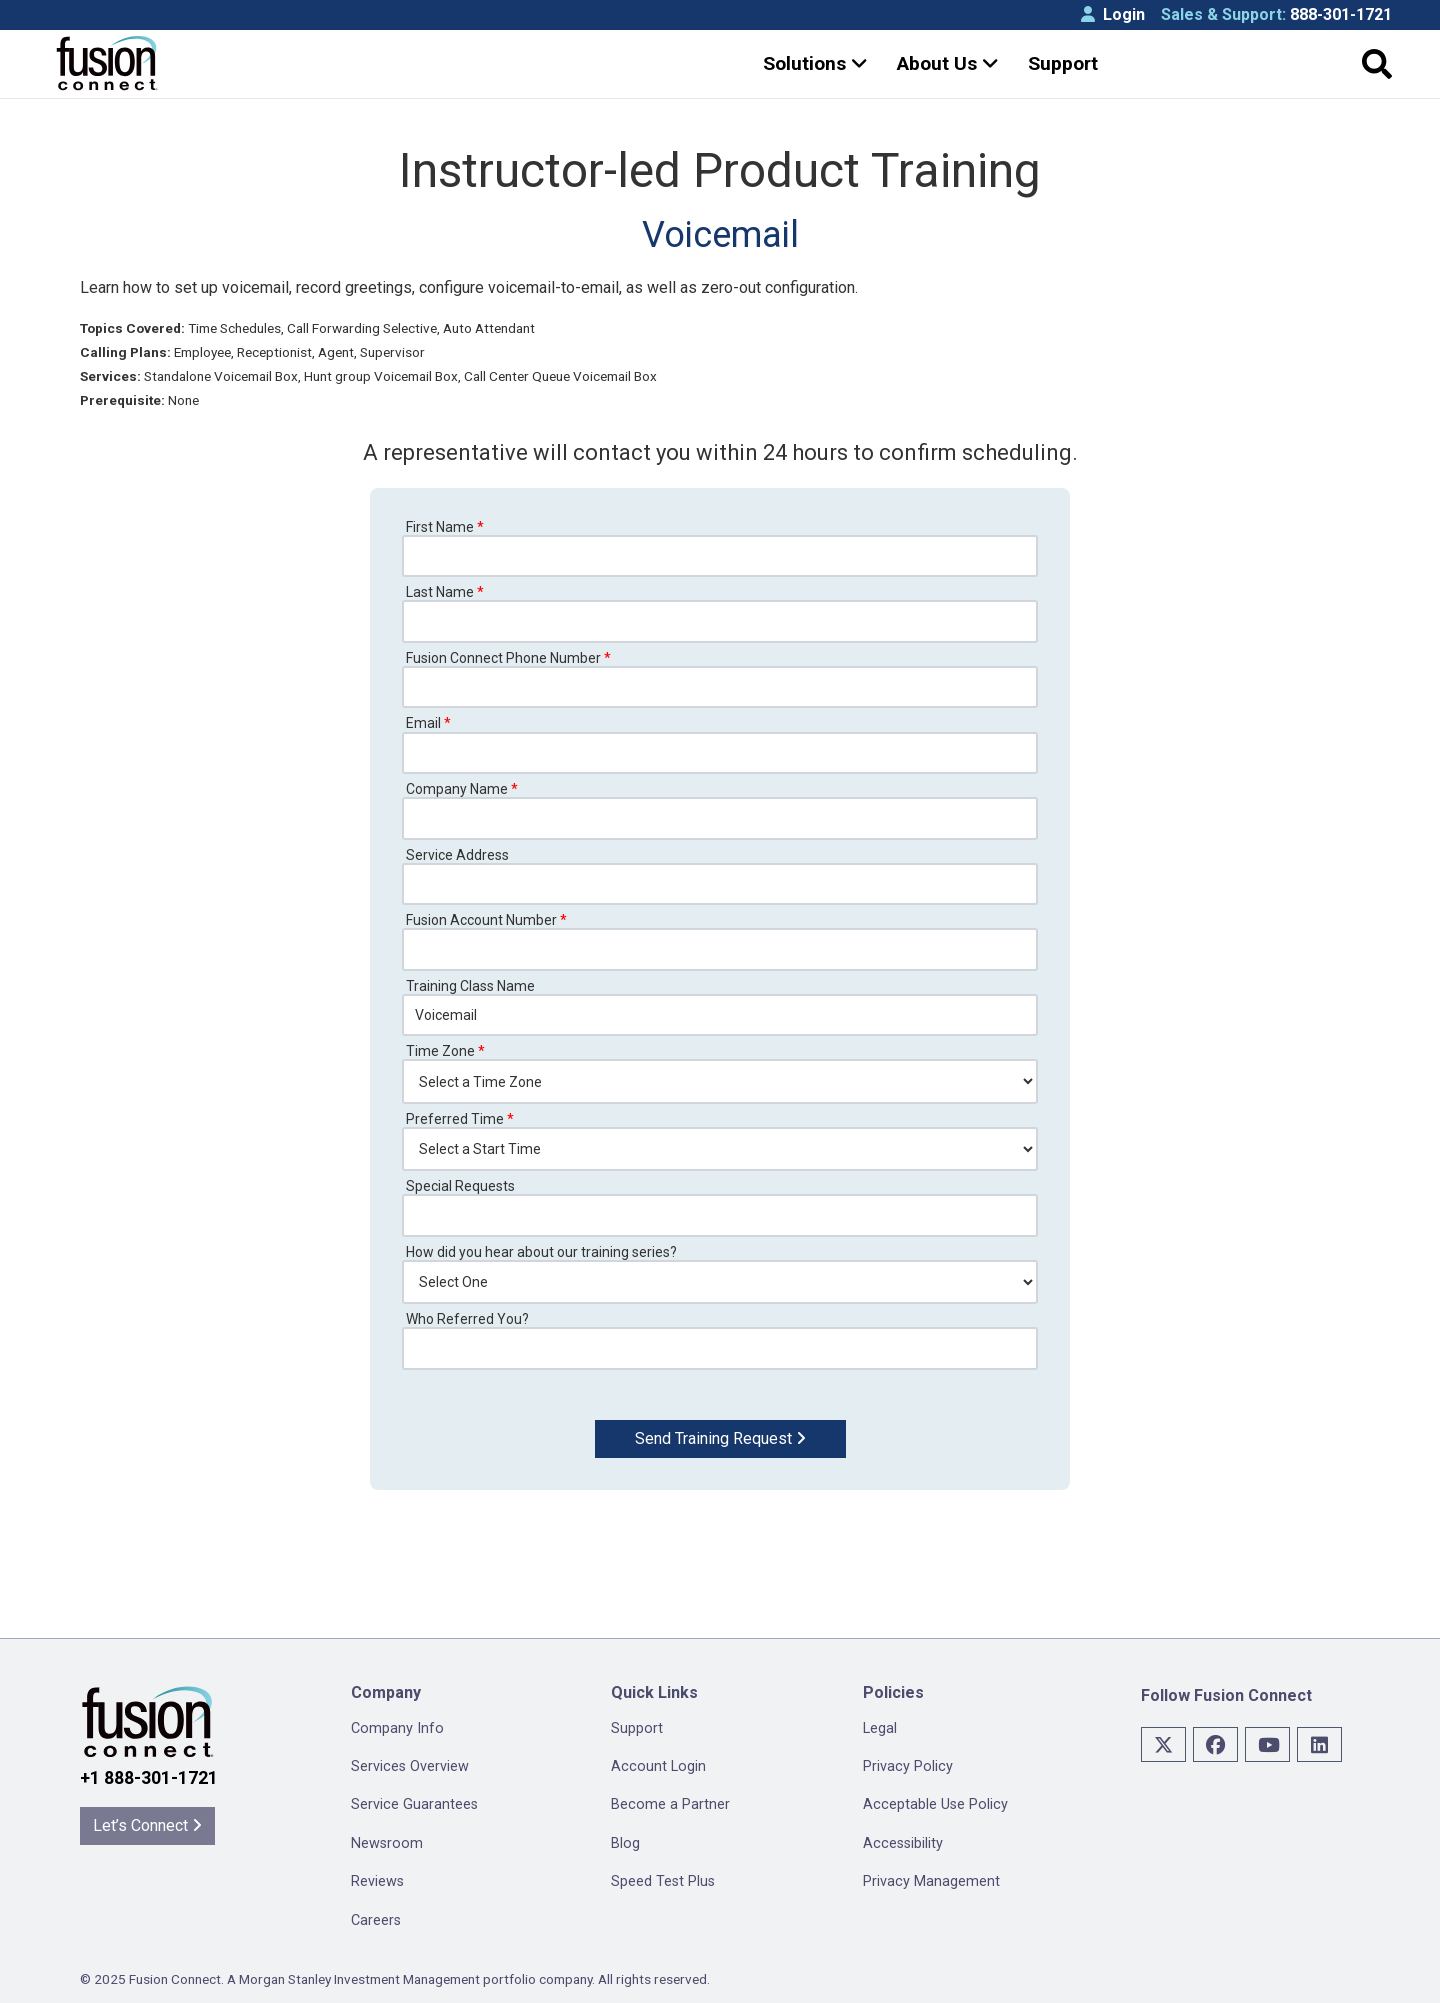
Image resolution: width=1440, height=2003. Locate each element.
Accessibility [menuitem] (903, 1843)
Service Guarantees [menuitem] (414, 1804)
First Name (445, 527)
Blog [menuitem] (625, 1843)
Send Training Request (720, 1438)
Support (1063, 63)
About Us (948, 63)
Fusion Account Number (486, 920)
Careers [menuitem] (376, 1920)
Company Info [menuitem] (397, 1728)
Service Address (457, 855)
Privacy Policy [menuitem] (908, 1766)
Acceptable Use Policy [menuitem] (935, 1804)
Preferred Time (460, 1119)
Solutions (815, 63)
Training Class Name (470, 986)
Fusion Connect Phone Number (508, 658)
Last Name (445, 592)
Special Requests (460, 1186)
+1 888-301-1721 (149, 1778)
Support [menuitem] (637, 1728)
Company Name (462, 789)
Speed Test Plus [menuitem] (663, 1881)
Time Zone (445, 1051)
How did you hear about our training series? (541, 1252)
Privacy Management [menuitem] (931, 1881)
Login (1113, 14)
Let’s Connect (147, 1825)
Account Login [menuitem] (658, 1766)
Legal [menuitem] (880, 1728)
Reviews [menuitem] (377, 1881)
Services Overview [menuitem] (410, 1766)
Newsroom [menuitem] (387, 1843)
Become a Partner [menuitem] (670, 1804)
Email (428, 723)
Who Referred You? (467, 1319)
